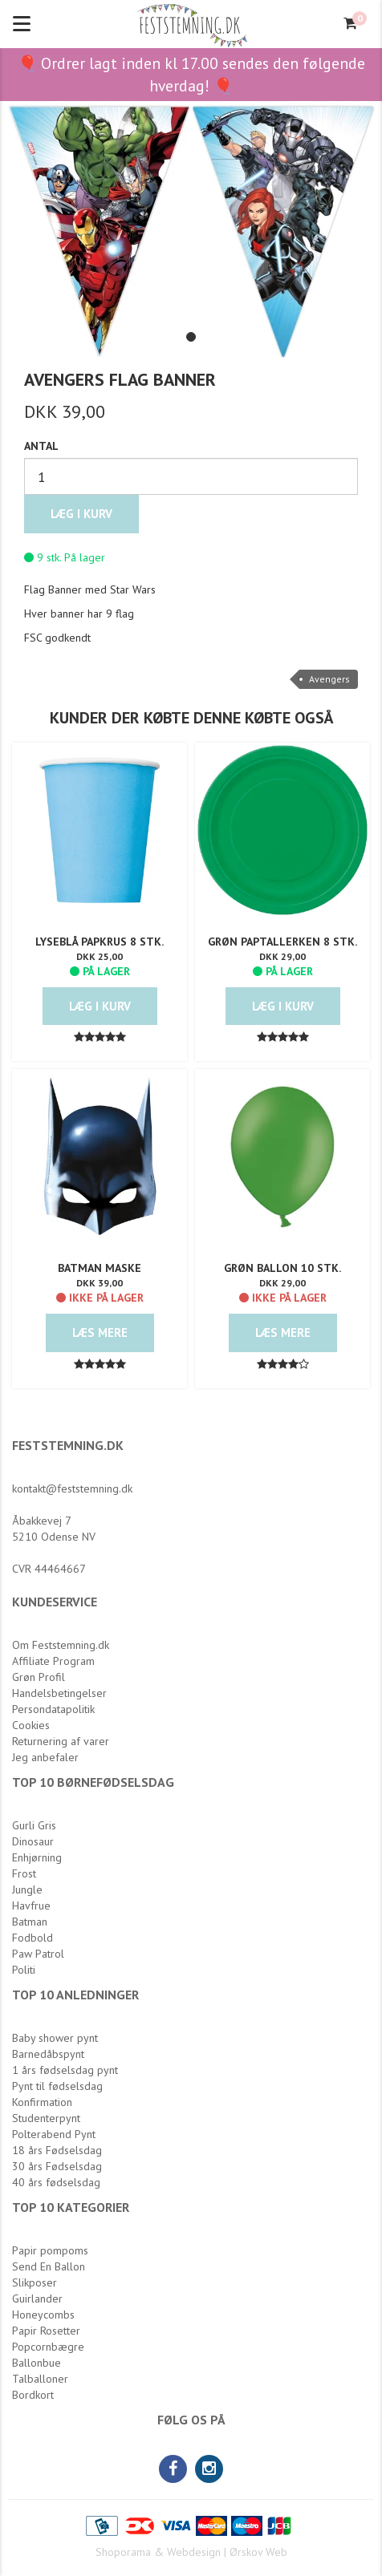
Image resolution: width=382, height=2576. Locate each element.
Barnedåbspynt (48, 2054)
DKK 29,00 (282, 956)
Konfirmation (42, 2102)
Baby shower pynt (55, 2038)
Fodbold (32, 1937)
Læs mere (100, 1332)
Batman (29, 1921)
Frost (24, 1873)
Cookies (31, 1725)
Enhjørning (37, 1857)
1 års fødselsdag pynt (65, 2070)
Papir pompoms (50, 2250)
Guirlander (37, 2298)
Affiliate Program (53, 1661)
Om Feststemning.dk (60, 1645)
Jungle (27, 1889)
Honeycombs (43, 2314)
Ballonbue (36, 2362)
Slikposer (34, 2282)
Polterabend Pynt (54, 2134)
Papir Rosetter (46, 2330)
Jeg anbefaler (45, 1757)
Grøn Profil (38, 1677)
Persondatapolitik (53, 1709)
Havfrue (31, 1905)
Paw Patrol (38, 1953)
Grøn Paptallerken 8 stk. (282, 941)
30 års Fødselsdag (57, 2166)
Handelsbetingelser (59, 1693)
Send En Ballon (48, 2266)
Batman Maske (99, 1268)
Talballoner (40, 2378)
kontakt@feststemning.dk (72, 1488)
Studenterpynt (46, 2118)
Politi (23, 1969)
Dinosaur (33, 1841)
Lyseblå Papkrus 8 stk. (99, 941)
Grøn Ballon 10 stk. (282, 1268)
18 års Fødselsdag (57, 2150)
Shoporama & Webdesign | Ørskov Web (191, 2552)
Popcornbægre (48, 2346)
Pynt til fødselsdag (57, 2086)
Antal (41, 446)
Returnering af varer (60, 1741)
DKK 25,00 (99, 956)
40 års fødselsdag (56, 2182)
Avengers (329, 679)
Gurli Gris (34, 1825)
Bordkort (33, 2395)
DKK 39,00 (99, 1283)
